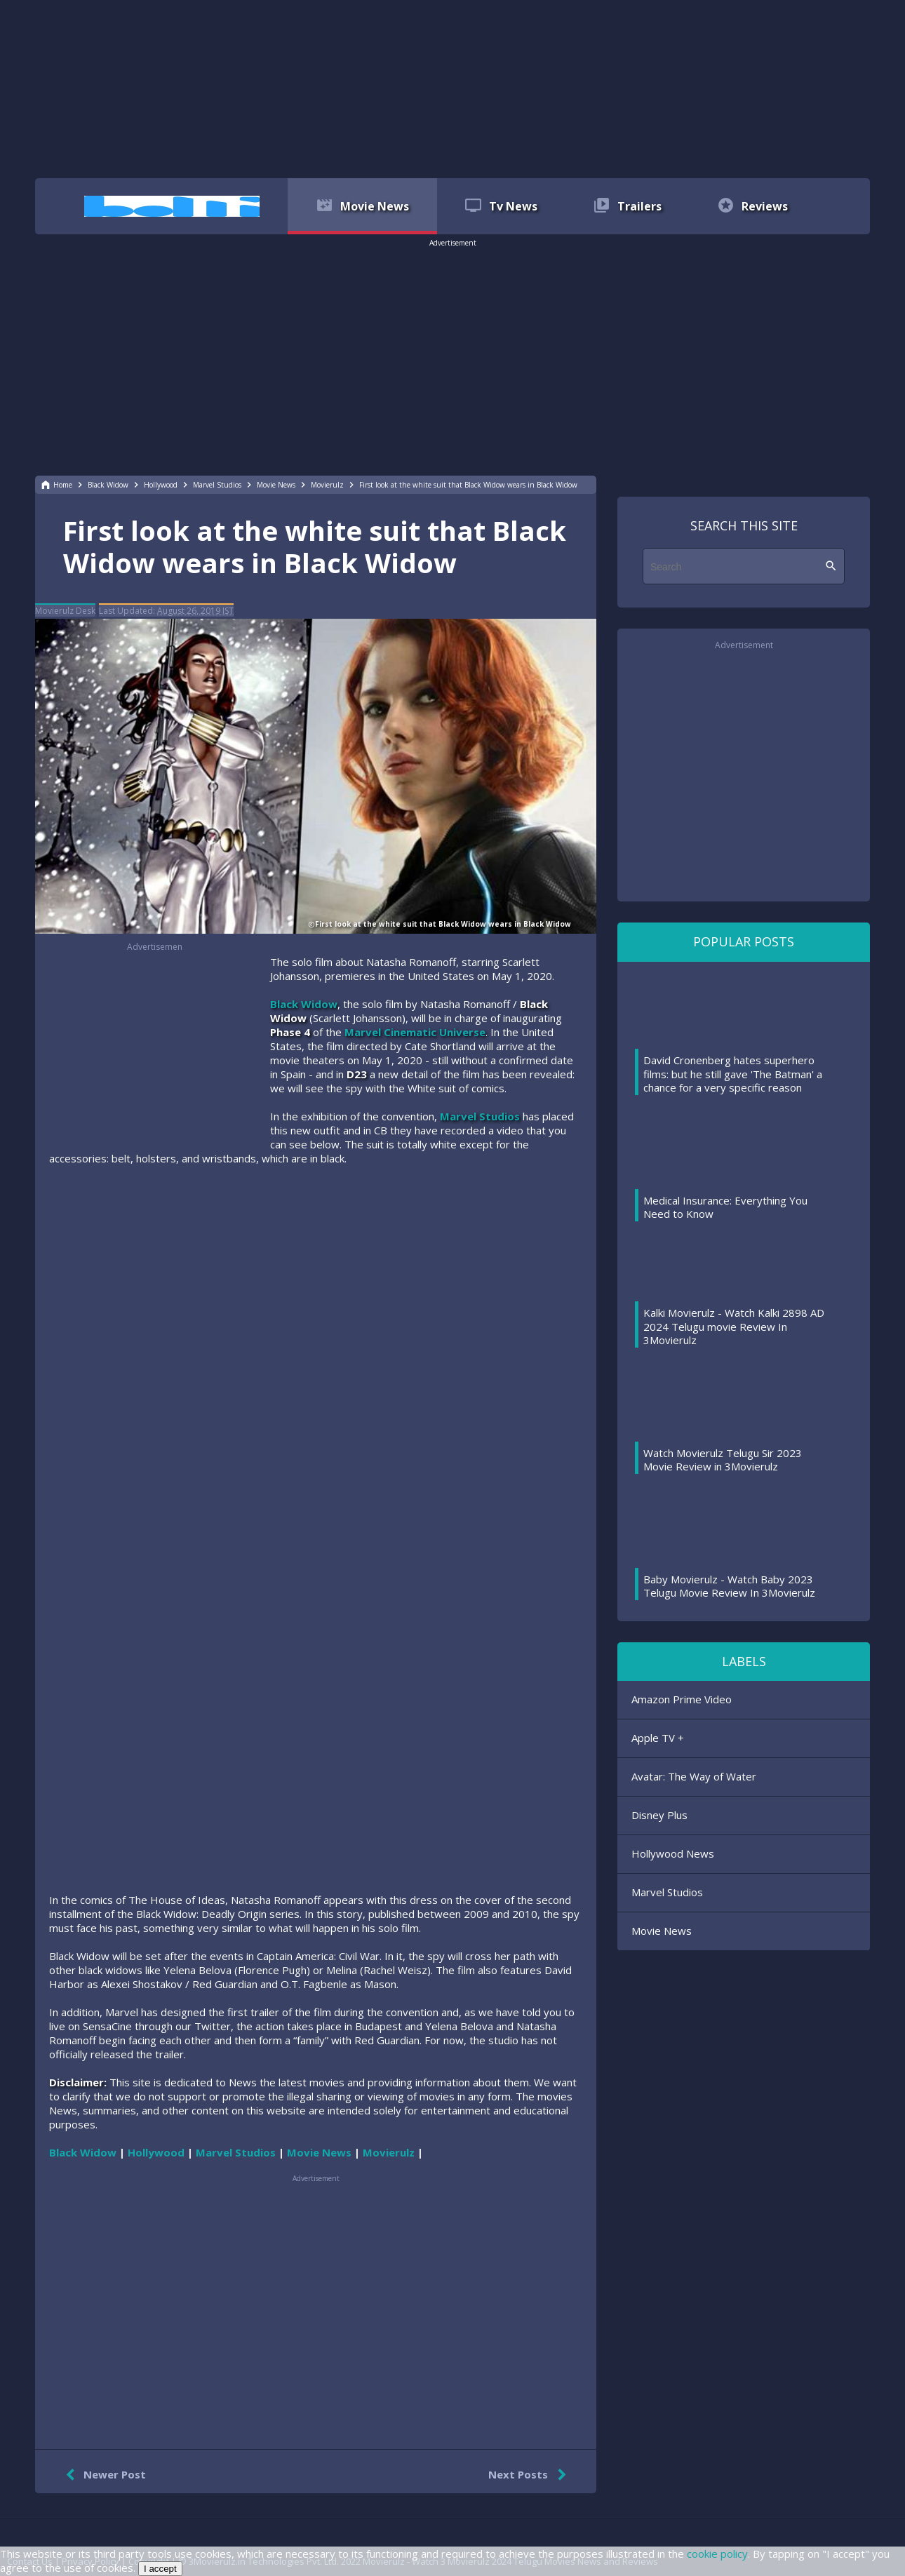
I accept (160, 2568)
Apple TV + (657, 1738)
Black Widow (303, 1004)
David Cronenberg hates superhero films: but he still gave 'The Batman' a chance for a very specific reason (732, 1073)
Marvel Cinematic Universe (414, 1032)
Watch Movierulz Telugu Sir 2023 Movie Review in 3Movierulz (722, 1460)
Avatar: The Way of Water (693, 1776)
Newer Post (103, 2475)
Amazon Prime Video (681, 1699)
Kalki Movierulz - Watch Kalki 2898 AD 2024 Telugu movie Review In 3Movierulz (733, 1326)
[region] (452, 87)
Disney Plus (659, 1815)
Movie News (661, 1931)
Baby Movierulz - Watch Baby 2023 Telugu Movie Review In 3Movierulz (729, 1586)
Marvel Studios (480, 1116)
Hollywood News (672, 1853)
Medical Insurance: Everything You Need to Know (725, 1207)
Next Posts (530, 2475)
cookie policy (717, 2554)
